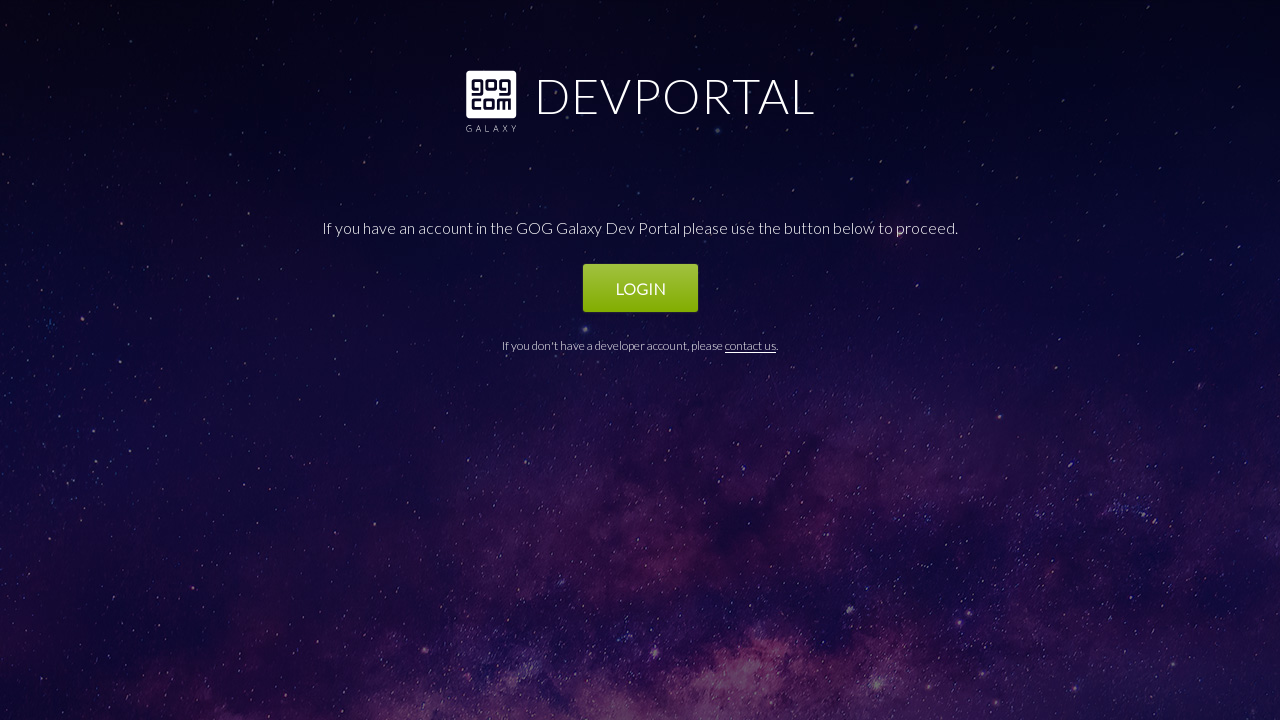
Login (640, 288)
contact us (750, 345)
